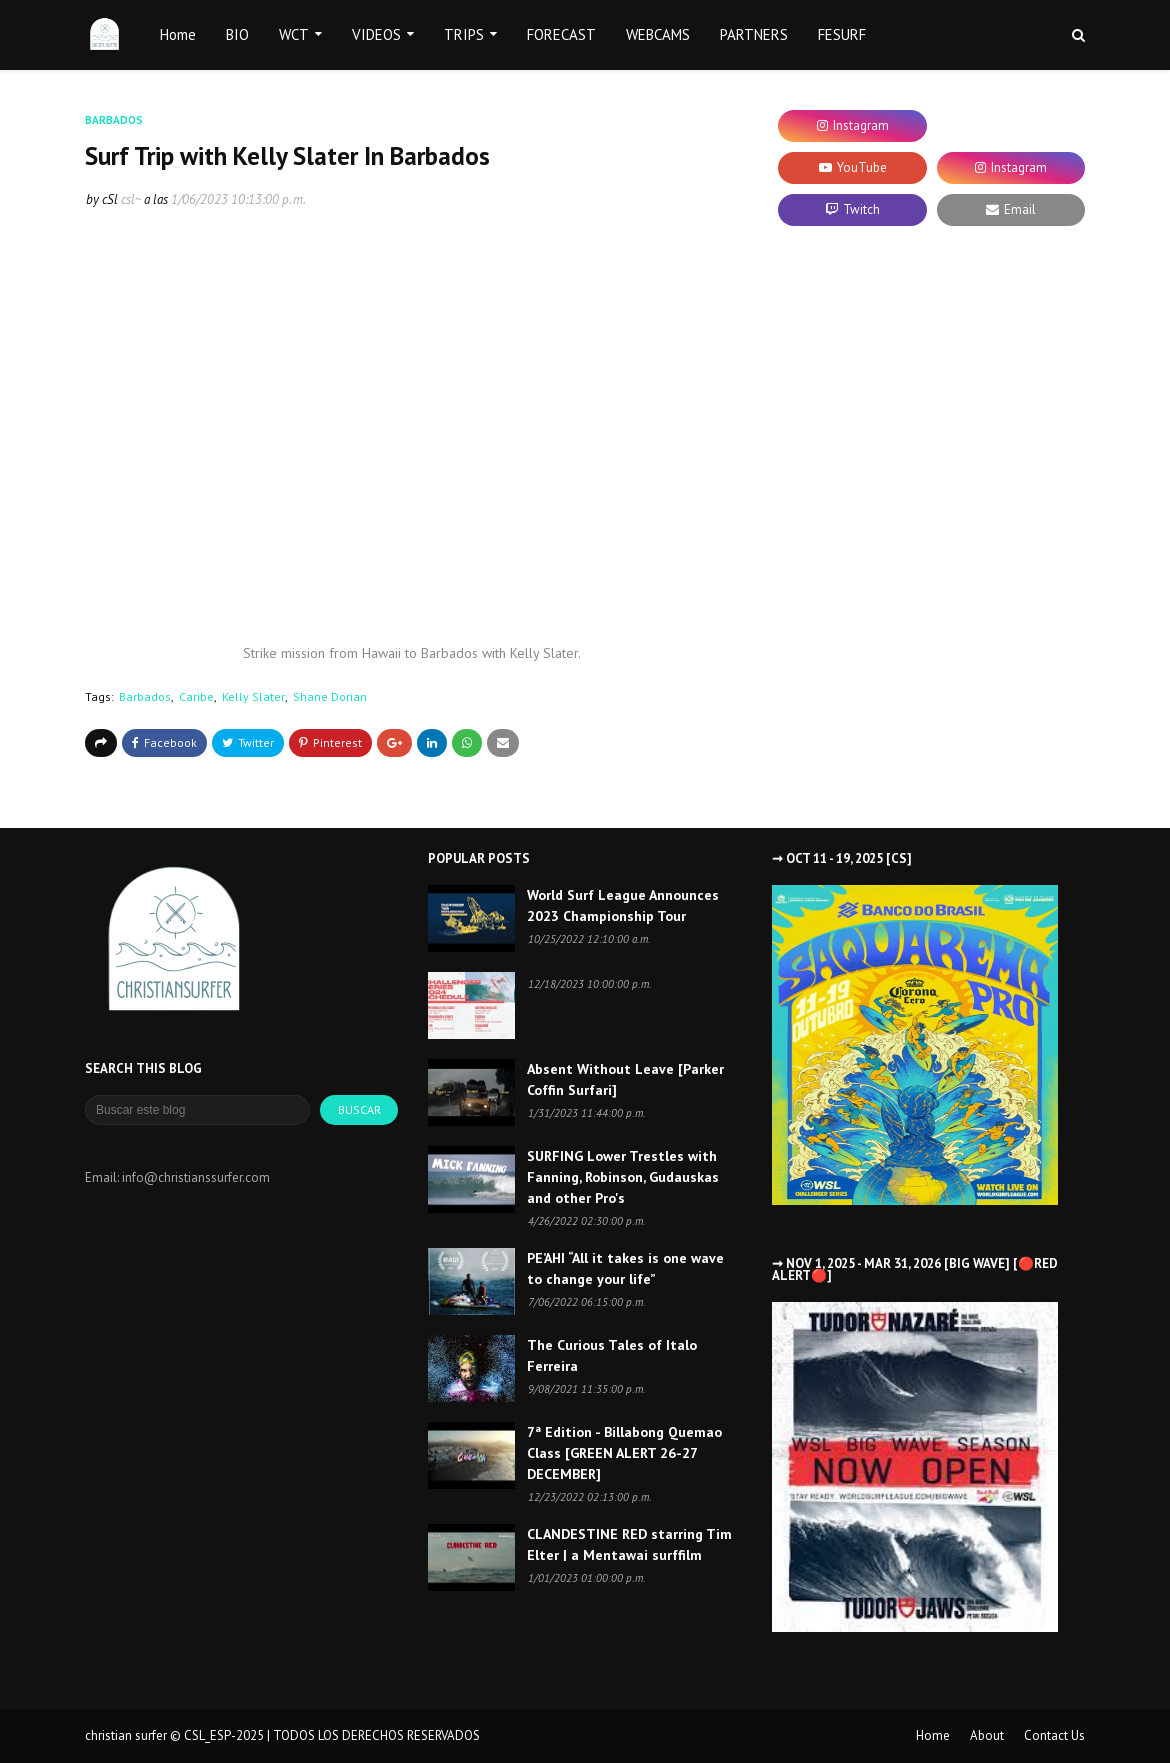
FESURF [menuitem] (842, 34)
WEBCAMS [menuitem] (658, 34)
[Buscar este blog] (197, 1110)
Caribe (196, 696)
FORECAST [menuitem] (561, 34)
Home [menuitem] (178, 34)
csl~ (131, 199)
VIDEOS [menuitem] (376, 34)
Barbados (145, 696)
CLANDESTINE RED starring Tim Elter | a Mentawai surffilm (629, 1544)
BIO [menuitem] (237, 34)
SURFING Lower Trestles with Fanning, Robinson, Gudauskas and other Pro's (623, 1177)
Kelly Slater (253, 696)
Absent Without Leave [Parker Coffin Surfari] (625, 1079)
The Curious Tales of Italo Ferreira (612, 1355)
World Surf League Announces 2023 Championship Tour (623, 905)
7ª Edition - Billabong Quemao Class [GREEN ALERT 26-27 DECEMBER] (624, 1453)
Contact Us (1054, 1735)
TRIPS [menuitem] (464, 34)
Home (933, 1735)
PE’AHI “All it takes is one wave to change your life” (625, 1268)
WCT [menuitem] (294, 34)
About (987, 1735)
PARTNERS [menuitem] (754, 34)
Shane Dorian (330, 696)
